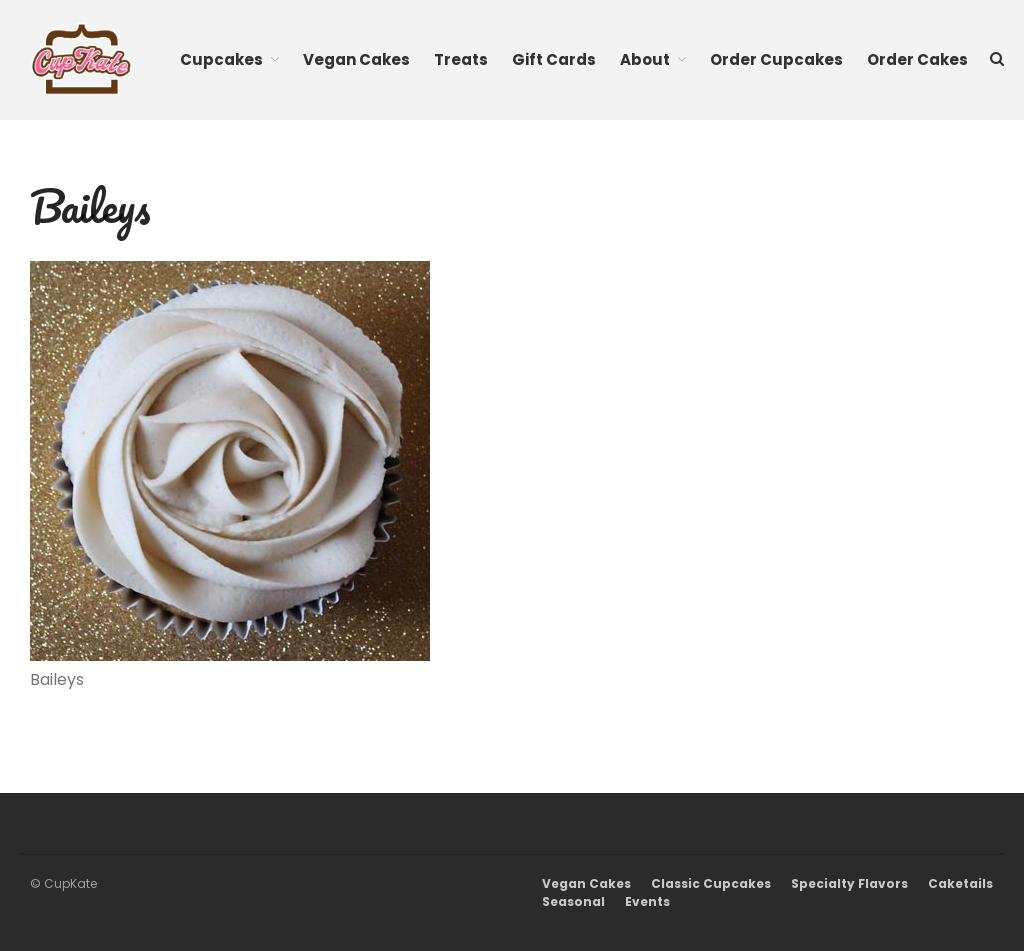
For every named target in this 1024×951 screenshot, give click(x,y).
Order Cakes (917, 59)
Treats (461, 59)
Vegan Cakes (356, 59)
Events (647, 901)
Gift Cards (554, 59)
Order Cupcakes (776, 59)
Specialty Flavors (849, 883)
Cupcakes (221, 59)
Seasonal (573, 901)
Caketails (960, 883)
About (645, 59)
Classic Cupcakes (711, 883)
